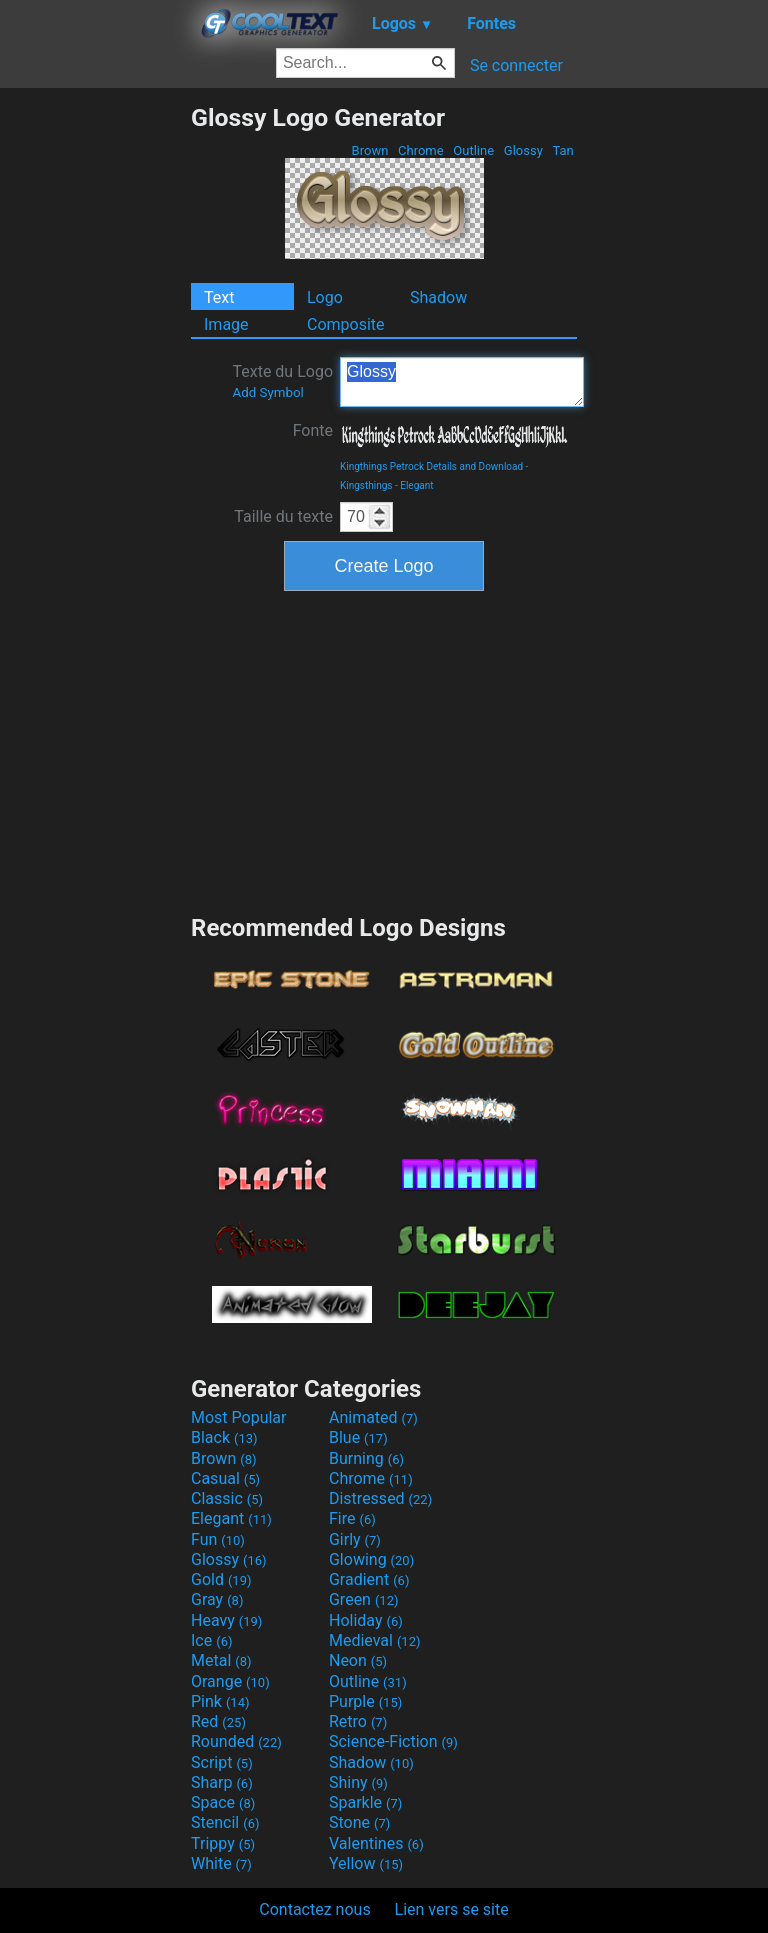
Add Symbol (267, 392)
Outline (473, 150)
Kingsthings (366, 485)
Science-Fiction (393, 1741)
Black (224, 1437)
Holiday (366, 1620)
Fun (218, 1539)
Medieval (375, 1640)
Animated (373, 1417)
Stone (359, 1822)
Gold (221, 1579)
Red (218, 1721)
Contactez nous (314, 1909)
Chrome (421, 150)
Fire (352, 1518)
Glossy (523, 150)
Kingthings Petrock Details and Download (431, 466)
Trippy (223, 1843)
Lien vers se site (452, 1909)
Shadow (438, 297)
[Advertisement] (95, 403)
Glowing (371, 1559)
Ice (211, 1640)
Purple (365, 1701)
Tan (563, 150)
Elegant (416, 485)
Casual (225, 1478)
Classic (227, 1498)
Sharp (222, 1782)
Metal (221, 1660)
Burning (366, 1458)
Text (219, 297)
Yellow (366, 1863)
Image (226, 324)
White (221, 1863)
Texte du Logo (282, 381)
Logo (325, 297)
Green (364, 1599)
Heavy (226, 1620)
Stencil (225, 1822)
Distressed (380, 1498)
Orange (230, 1681)
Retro (358, 1721)
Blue (358, 1437)
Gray (217, 1599)
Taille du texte (283, 516)
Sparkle (365, 1802)
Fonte (313, 430)
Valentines (376, 1843)
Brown (369, 150)
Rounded (236, 1741)
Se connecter (516, 65)
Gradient (369, 1579)
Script (222, 1762)
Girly (355, 1539)
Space (223, 1802)
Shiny (358, 1782)
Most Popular (239, 1417)
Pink (220, 1701)
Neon (358, 1660)
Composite (346, 324)
